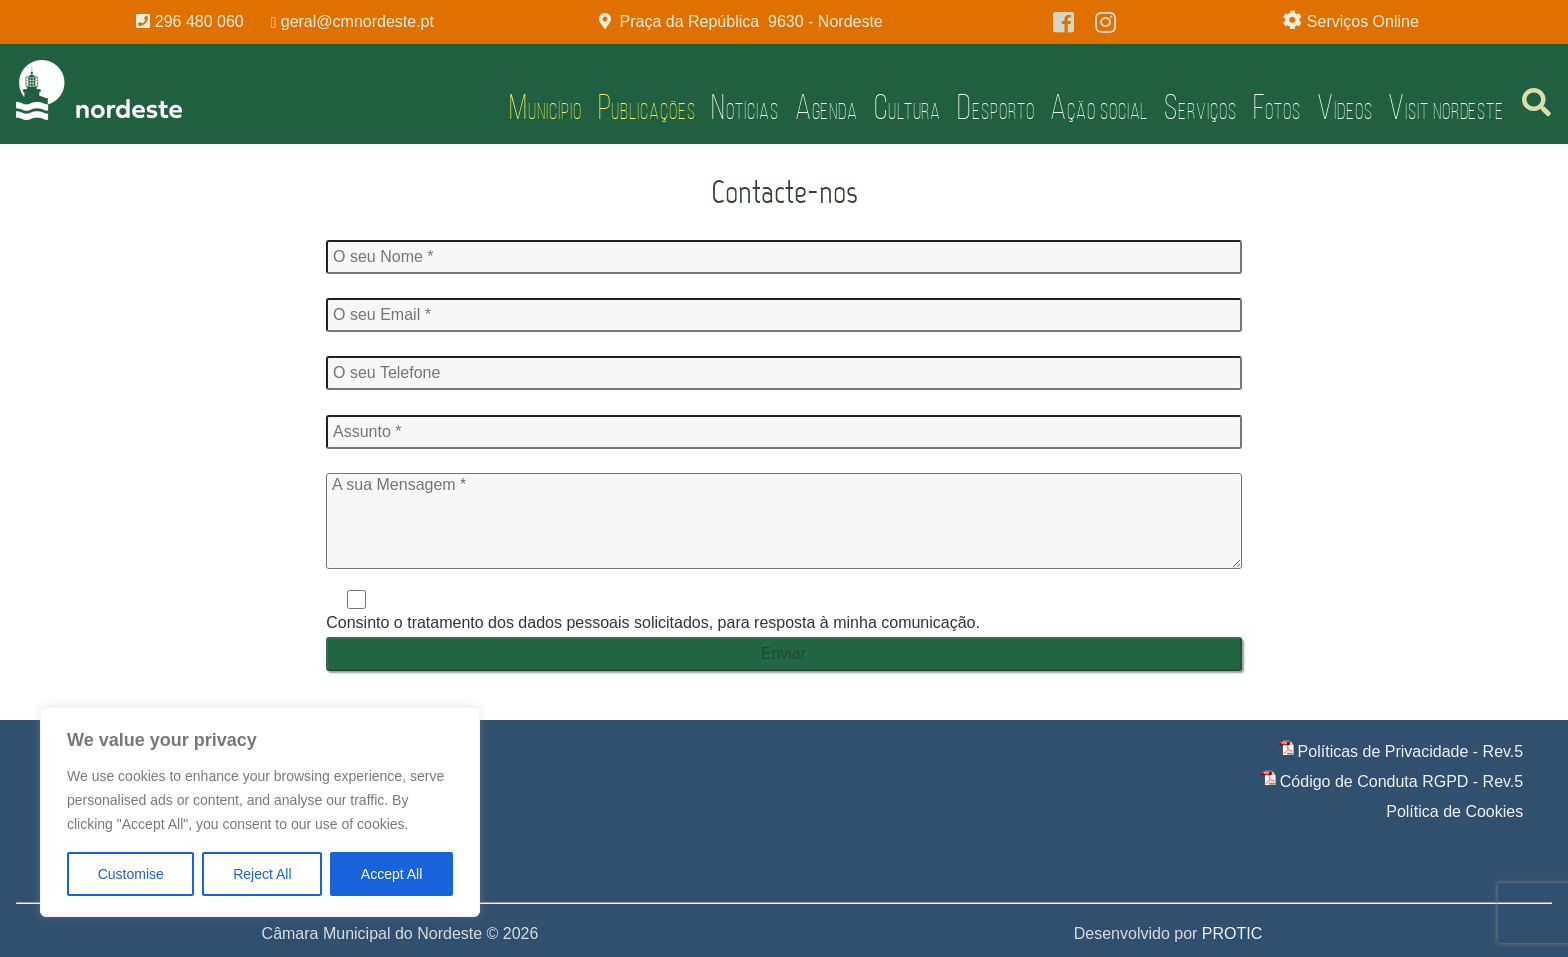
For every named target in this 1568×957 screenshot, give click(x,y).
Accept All (391, 874)
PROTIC (1232, 933)
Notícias (744, 107)
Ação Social (1099, 107)
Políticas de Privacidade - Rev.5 (1411, 751)
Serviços (1200, 107)
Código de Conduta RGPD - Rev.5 (1401, 781)
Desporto (995, 107)
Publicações (647, 107)
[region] (260, 812)
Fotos (1277, 107)
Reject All (262, 874)
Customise (131, 874)
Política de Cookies (1454, 811)
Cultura (907, 107)
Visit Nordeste (1446, 107)
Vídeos (1344, 107)
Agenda (826, 107)
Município (545, 107)
